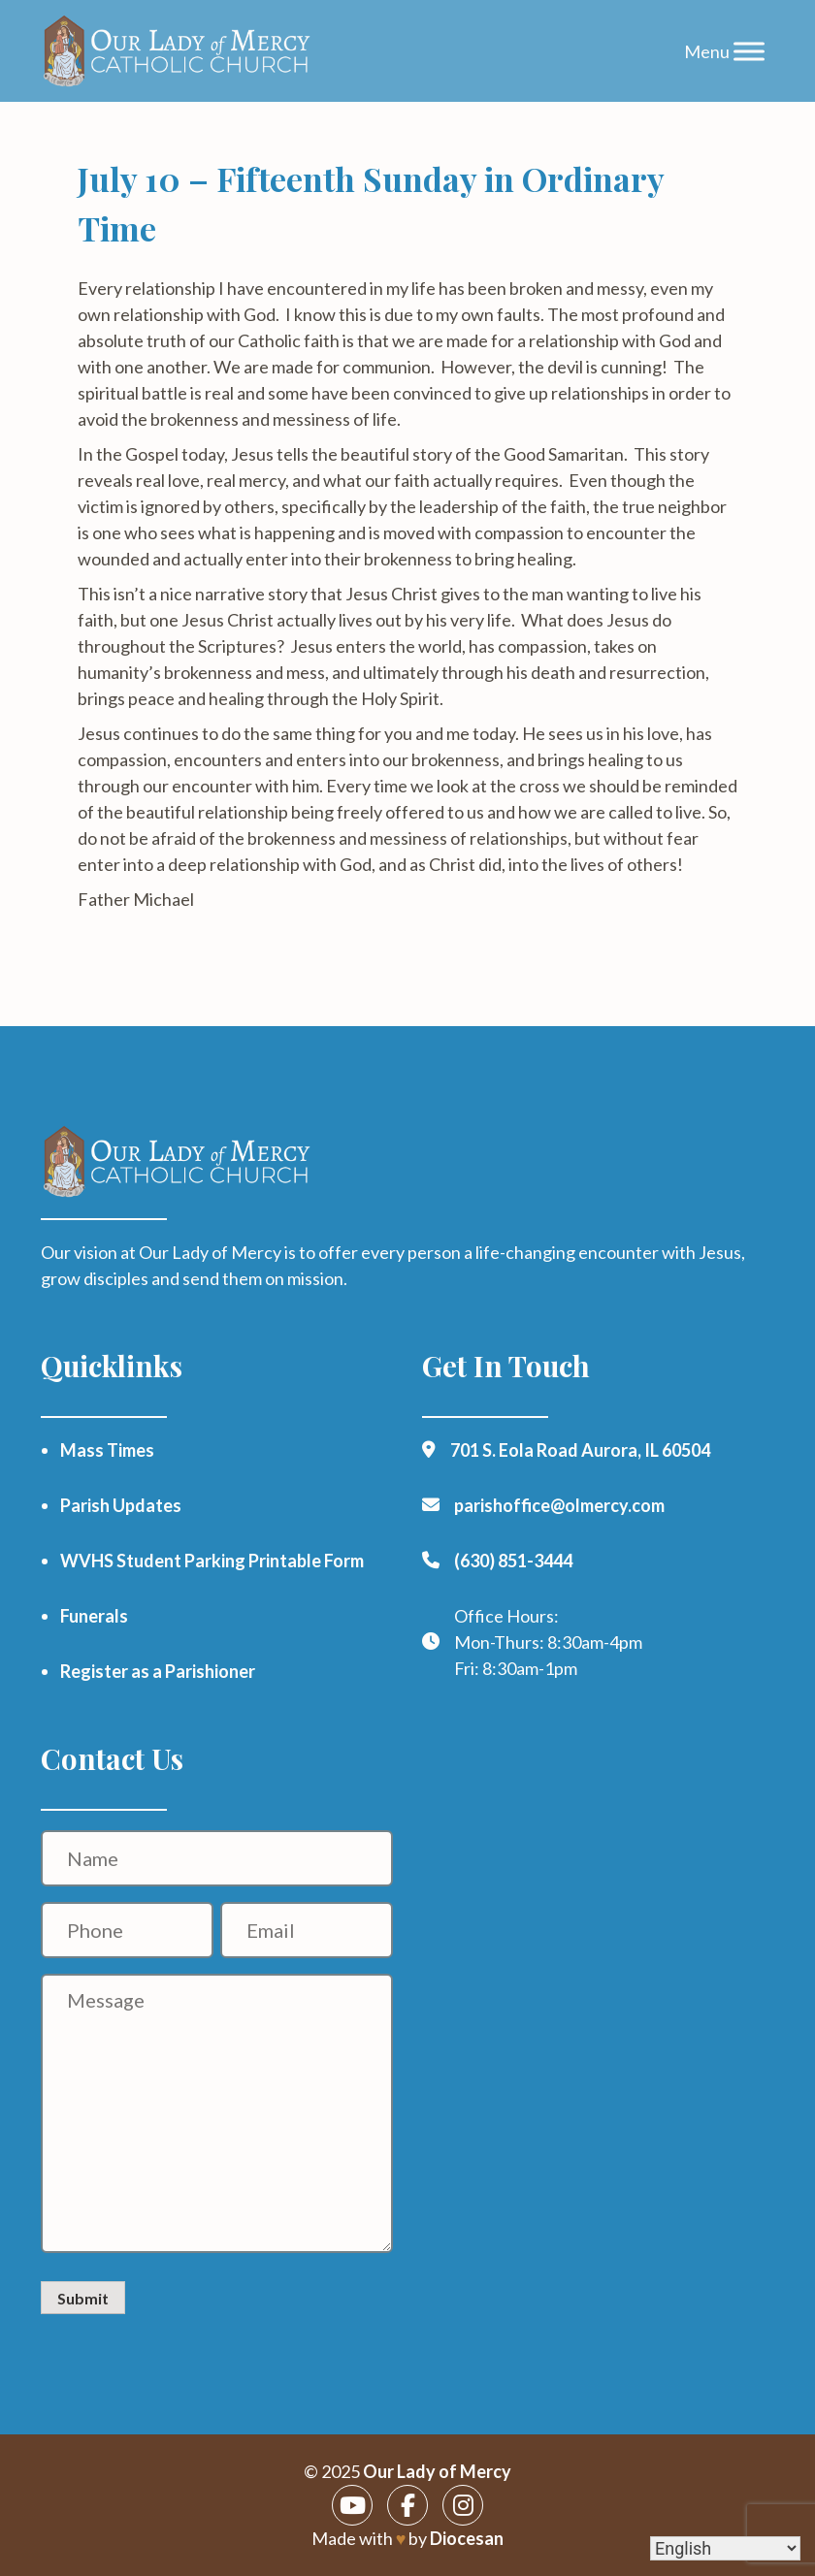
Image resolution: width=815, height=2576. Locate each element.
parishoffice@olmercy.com (559, 1505)
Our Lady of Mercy (437, 2471)
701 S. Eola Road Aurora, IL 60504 (580, 1450)
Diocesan (467, 2538)
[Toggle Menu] (749, 51)
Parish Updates (120, 1505)
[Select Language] (725, 2548)
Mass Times (107, 1450)
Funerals (94, 1615)
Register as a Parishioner (157, 1671)
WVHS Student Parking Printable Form (212, 1560)
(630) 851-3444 (513, 1560)
